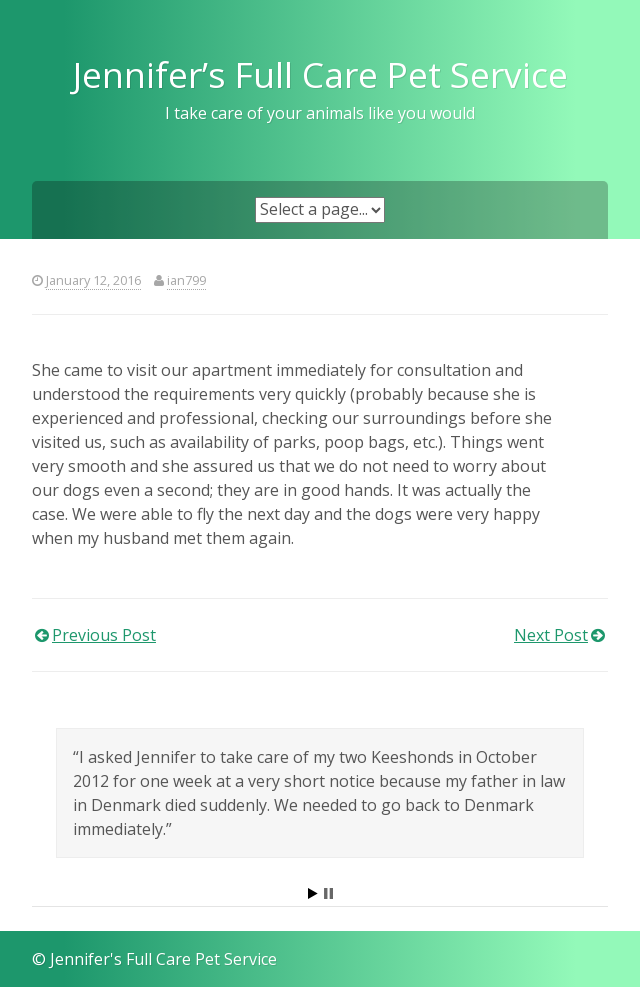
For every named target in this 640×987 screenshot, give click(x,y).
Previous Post (104, 635)
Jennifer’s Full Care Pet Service (320, 74)
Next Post (551, 635)
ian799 (186, 280)
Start (313, 893)
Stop (328, 893)
